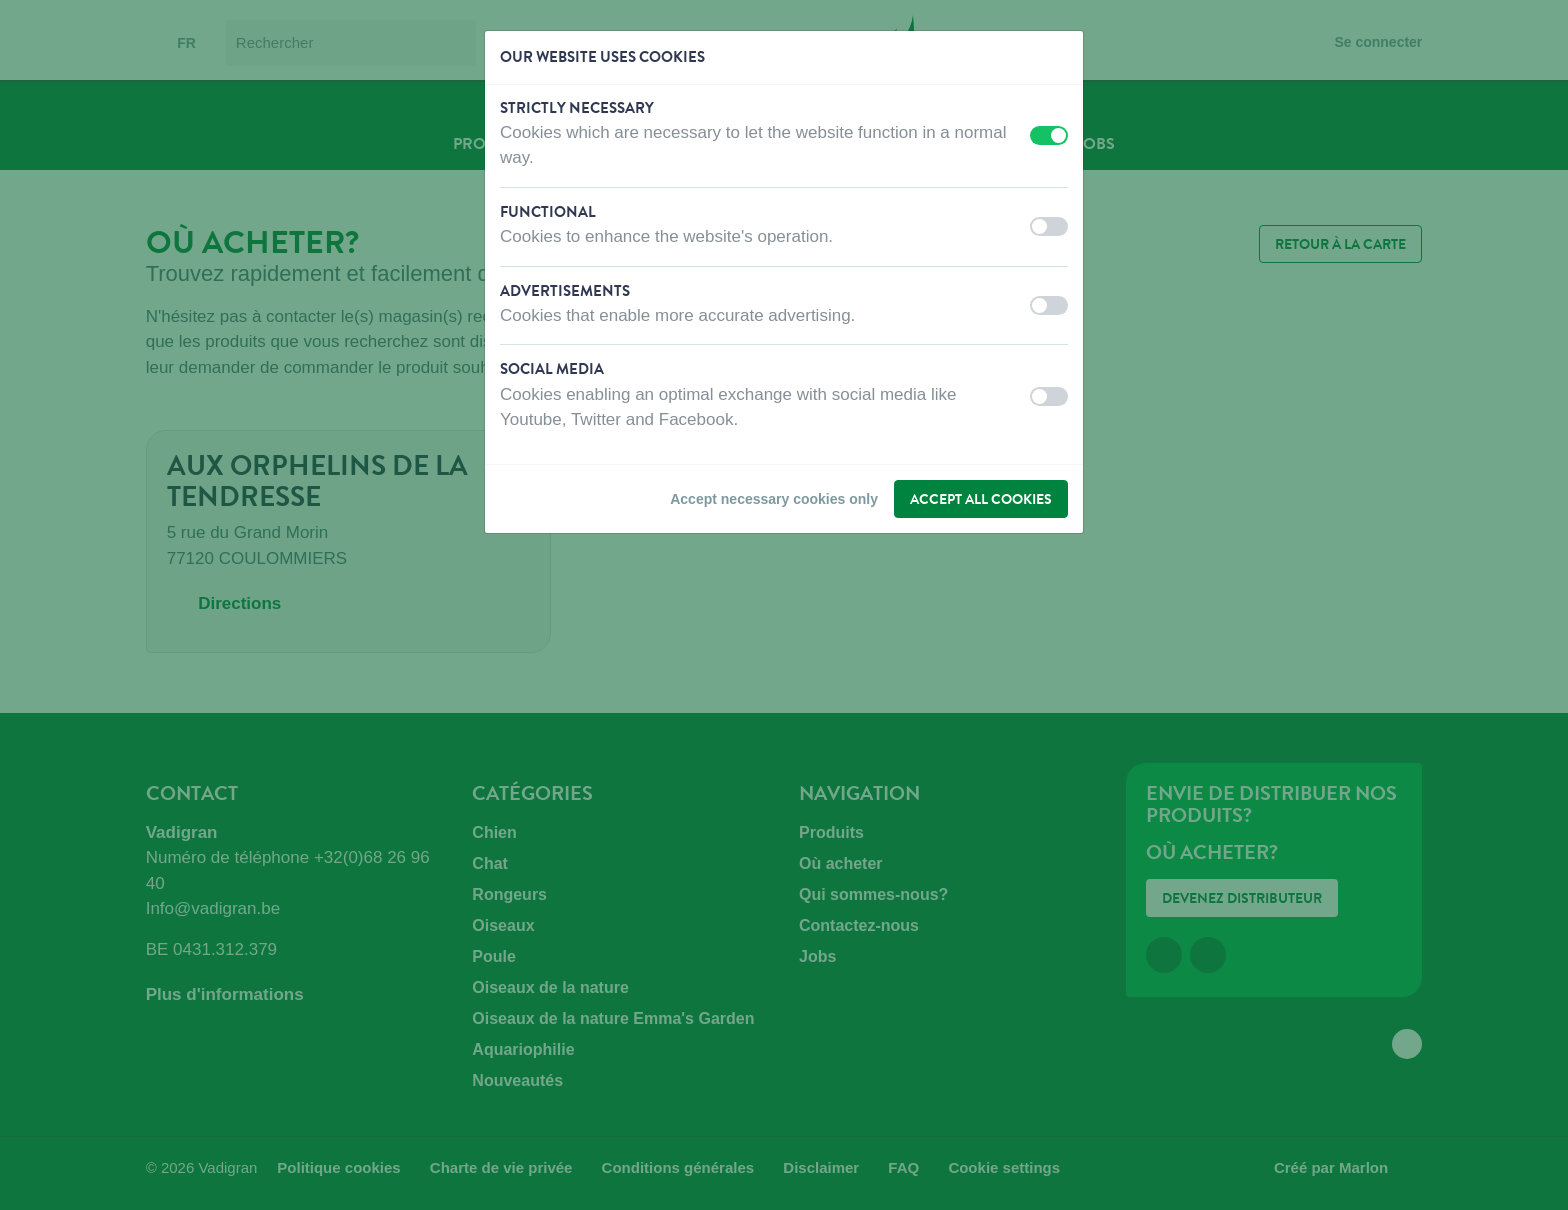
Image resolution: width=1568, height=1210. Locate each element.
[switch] (1049, 135)
